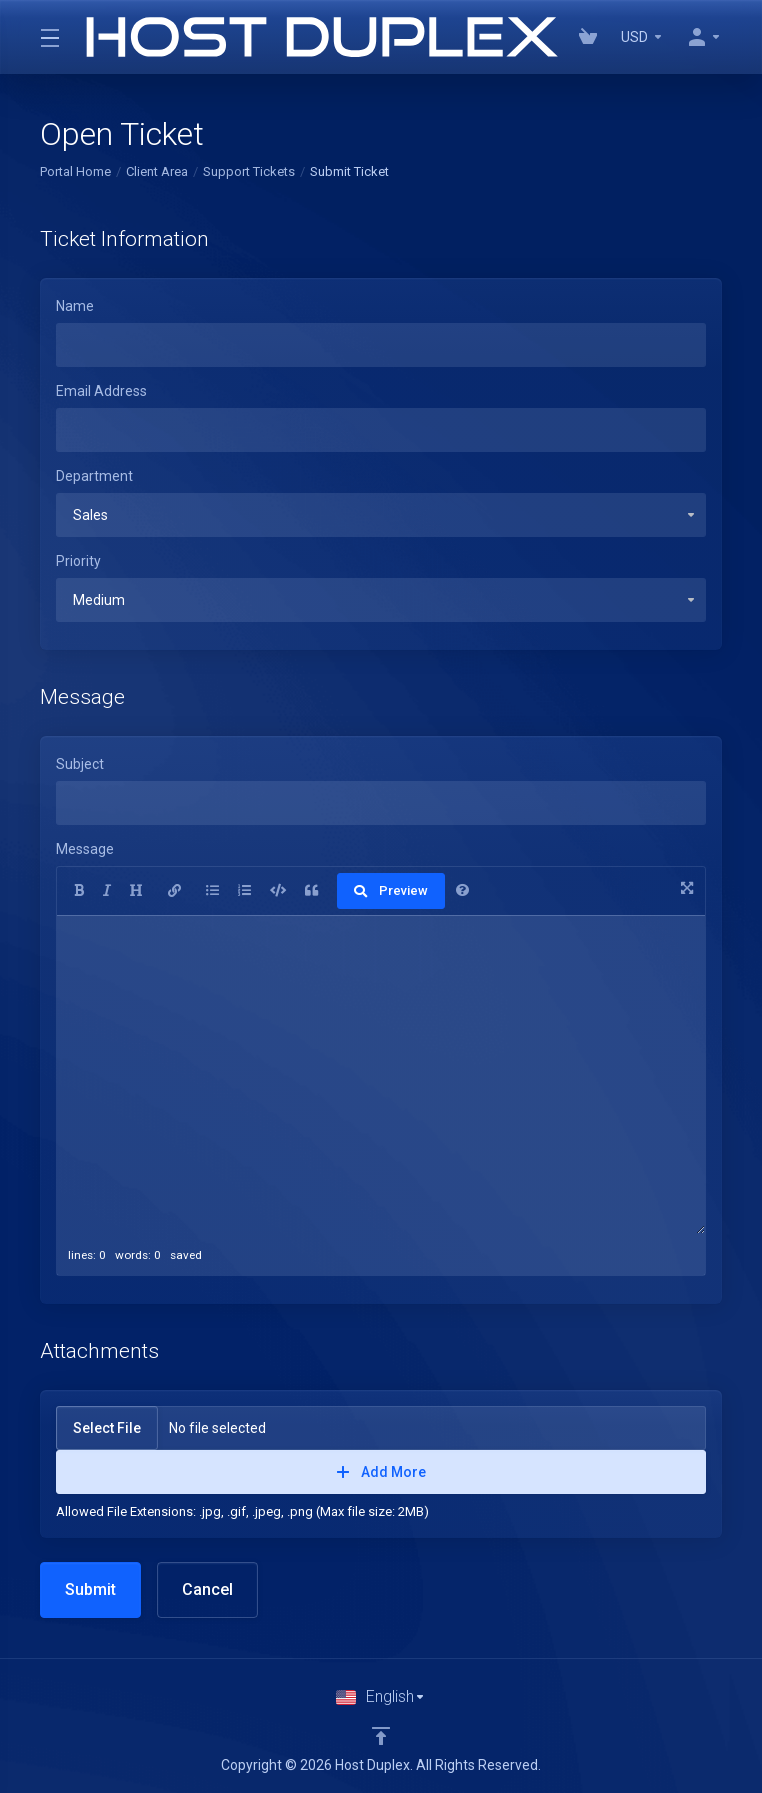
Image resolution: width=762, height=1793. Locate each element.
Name (75, 306)
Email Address (101, 391)
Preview (391, 890)
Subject (80, 764)
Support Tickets (249, 171)
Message (85, 849)
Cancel (207, 1589)
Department (94, 476)
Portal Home (75, 171)
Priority (78, 561)
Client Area (157, 171)
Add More (381, 1472)
